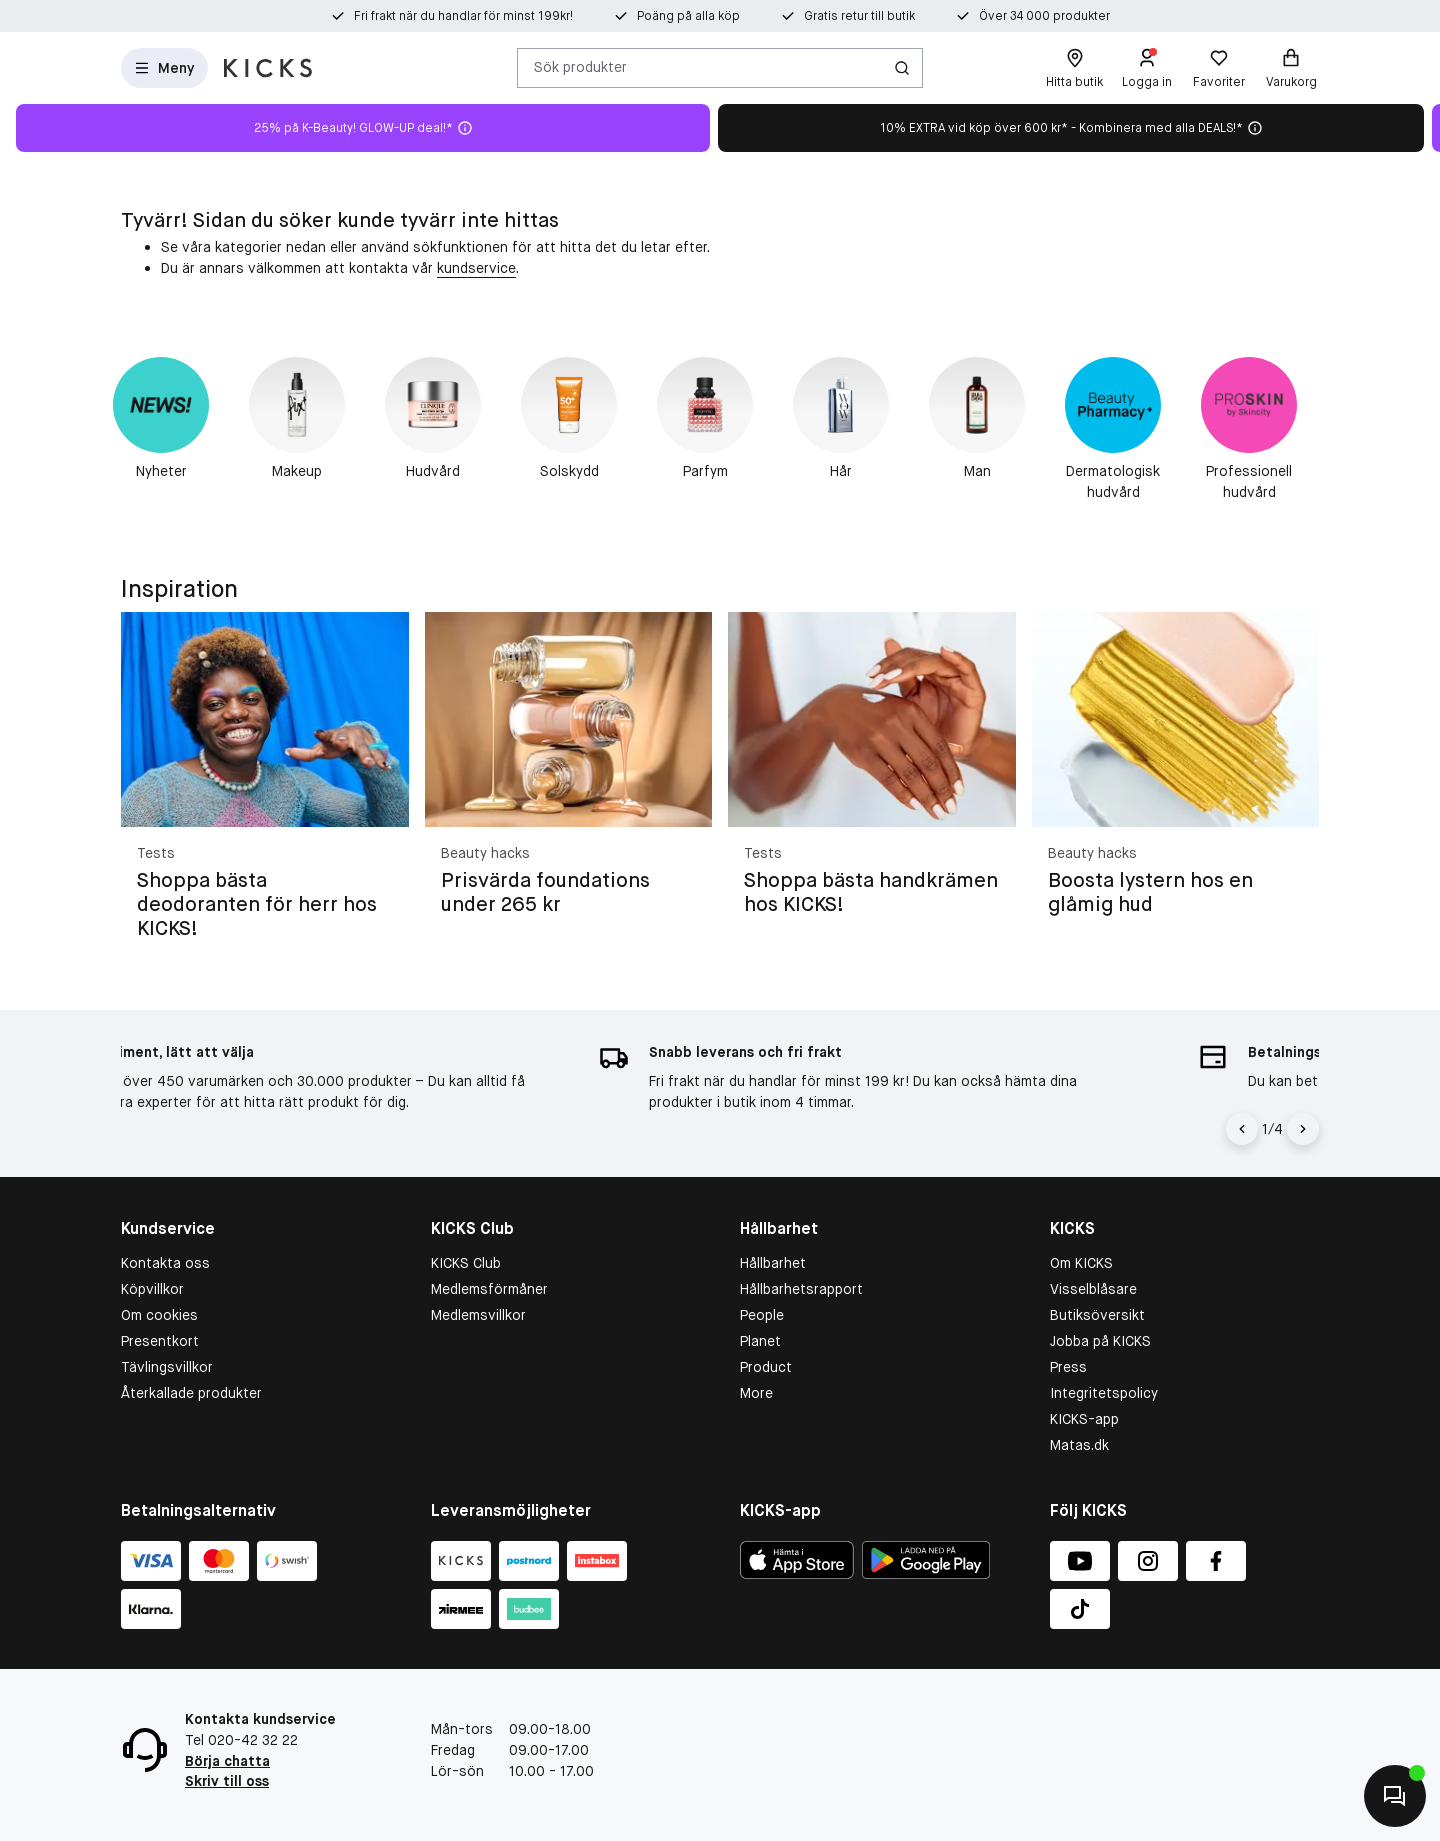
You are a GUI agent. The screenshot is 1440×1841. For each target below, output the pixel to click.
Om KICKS (1081, 1263)
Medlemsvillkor (478, 1315)
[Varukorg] (1291, 68)
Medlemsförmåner (489, 1289)
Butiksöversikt (1097, 1315)
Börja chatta (227, 1761)
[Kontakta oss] (1395, 1796)
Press (1068, 1367)
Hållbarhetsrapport (801, 1289)
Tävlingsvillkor (167, 1367)
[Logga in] (1147, 68)
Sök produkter (580, 67)
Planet (760, 1341)
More (756, 1393)
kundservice (476, 268)
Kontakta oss (165, 1263)
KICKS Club (466, 1263)
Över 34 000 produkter (1044, 16)
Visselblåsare (1093, 1289)
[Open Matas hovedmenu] (164, 68)
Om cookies (159, 1315)
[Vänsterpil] (1242, 1129)
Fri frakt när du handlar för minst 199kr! (463, 16)
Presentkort (160, 1341)
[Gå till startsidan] (268, 68)
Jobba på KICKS (1100, 1341)
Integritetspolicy (1104, 1393)
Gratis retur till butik (859, 16)
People (762, 1315)
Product (766, 1367)
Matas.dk (1079, 1445)
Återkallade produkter (191, 1393)
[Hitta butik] (1074, 68)
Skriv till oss (227, 1781)
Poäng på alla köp (688, 16)
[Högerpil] (1303, 1129)
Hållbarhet (773, 1263)
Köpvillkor (152, 1289)
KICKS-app (1084, 1419)
